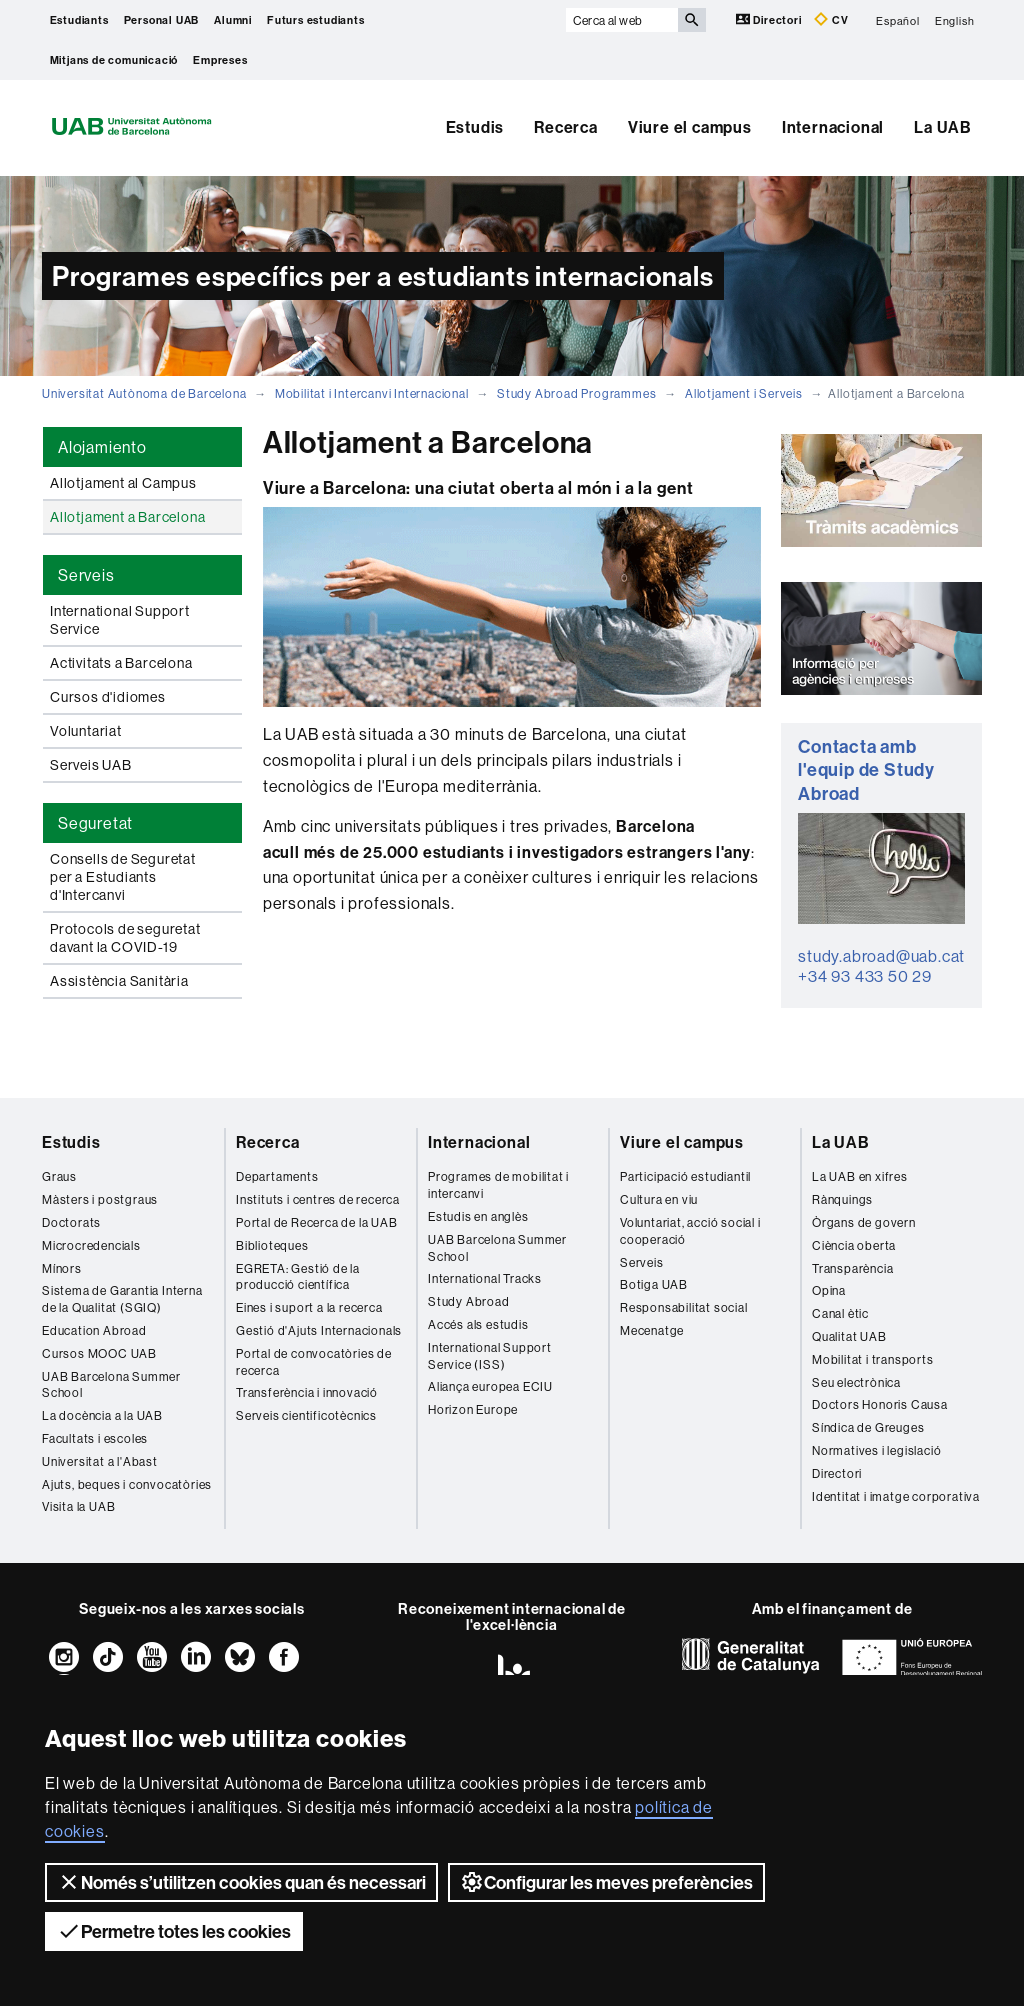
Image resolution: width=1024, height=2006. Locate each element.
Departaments (277, 1176)
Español (898, 20)
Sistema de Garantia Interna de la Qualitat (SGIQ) (122, 1299)
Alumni (233, 20)
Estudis (475, 127)
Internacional (833, 127)
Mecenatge (652, 1330)
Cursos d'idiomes (108, 697)
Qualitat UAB (849, 1336)
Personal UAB (162, 20)
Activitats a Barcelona (121, 663)
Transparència (852, 1268)
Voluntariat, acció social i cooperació (690, 1231)
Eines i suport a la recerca (309, 1307)
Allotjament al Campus (123, 483)
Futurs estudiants (316, 20)
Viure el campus (690, 127)
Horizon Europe (473, 1409)
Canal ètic (840, 1313)
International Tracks (485, 1278)
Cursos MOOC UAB (99, 1353)
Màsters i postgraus (100, 1199)
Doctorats (71, 1222)
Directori (770, 19)
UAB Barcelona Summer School (111, 1385)
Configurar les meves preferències (606, 1882)
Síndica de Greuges (868, 1427)
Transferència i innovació (307, 1392)
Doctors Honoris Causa (880, 1404)
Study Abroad (469, 1301)
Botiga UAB (654, 1284)
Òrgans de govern (864, 1222)
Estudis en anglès (478, 1216)
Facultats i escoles (95, 1438)
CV (831, 19)
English (955, 20)
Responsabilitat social (684, 1307)
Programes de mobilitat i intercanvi (498, 1185)
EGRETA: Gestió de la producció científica (298, 1277)
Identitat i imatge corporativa (896, 1496)
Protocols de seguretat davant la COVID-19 (125, 938)
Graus (59, 1176)
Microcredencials (91, 1245)
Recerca (566, 127)
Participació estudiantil (685, 1176)
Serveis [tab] (86, 575)
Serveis (642, 1262)
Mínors (62, 1268)
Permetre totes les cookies (174, 1931)
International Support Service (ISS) (490, 1356)
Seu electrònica (856, 1382)
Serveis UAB (91, 765)
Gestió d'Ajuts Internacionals (319, 1330)
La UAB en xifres (860, 1176)
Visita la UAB (78, 1506)
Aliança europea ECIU (490, 1386)
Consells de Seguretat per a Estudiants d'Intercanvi (123, 877)
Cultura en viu (659, 1199)
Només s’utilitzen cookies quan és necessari (241, 1882)
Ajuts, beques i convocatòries (127, 1484)
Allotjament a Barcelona (127, 517)
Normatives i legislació (876, 1450)
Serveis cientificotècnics (306, 1415)
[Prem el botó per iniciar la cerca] (692, 20)
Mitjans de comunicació (114, 60)
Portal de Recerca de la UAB (317, 1222)
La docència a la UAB (102, 1415)
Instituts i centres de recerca (318, 1199)
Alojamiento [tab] (102, 447)
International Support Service (120, 620)
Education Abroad (94, 1330)
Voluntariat (86, 731)
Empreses (220, 60)
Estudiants (79, 20)
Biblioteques (272, 1245)
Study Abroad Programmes (576, 393)
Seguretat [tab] (95, 823)
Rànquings (842, 1199)
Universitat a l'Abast (100, 1461)
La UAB (943, 127)
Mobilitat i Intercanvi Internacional (372, 393)
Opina (829, 1290)
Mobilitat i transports (873, 1359)
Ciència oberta (854, 1245)
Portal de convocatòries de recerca (314, 1362)
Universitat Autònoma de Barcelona (144, 393)
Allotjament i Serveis (744, 393)
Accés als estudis (478, 1324)
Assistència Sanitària (119, 981)
